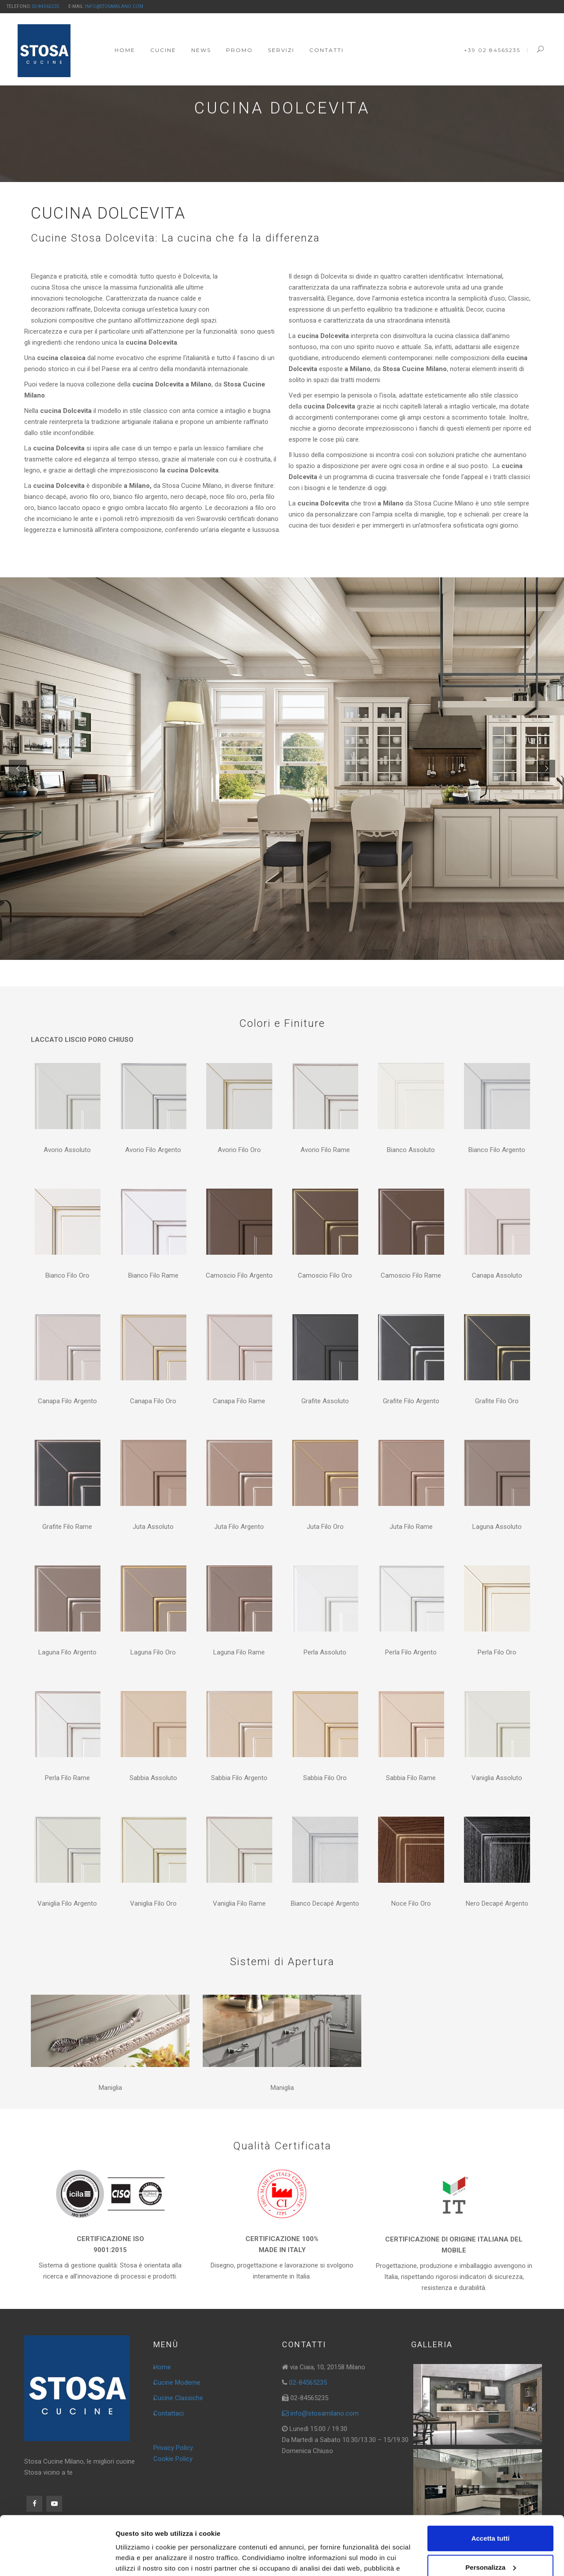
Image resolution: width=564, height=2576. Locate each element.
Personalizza (490, 2512)
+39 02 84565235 (492, 50)
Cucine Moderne (176, 2382)
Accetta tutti (490, 2483)
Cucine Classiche (178, 2398)
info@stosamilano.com (114, 6)
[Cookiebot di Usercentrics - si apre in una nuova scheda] (57, 2558)
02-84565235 (45, 6)
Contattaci (168, 2413)
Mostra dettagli (139, 2558)
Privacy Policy (173, 2448)
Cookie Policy (173, 2459)
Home (162, 2367)
